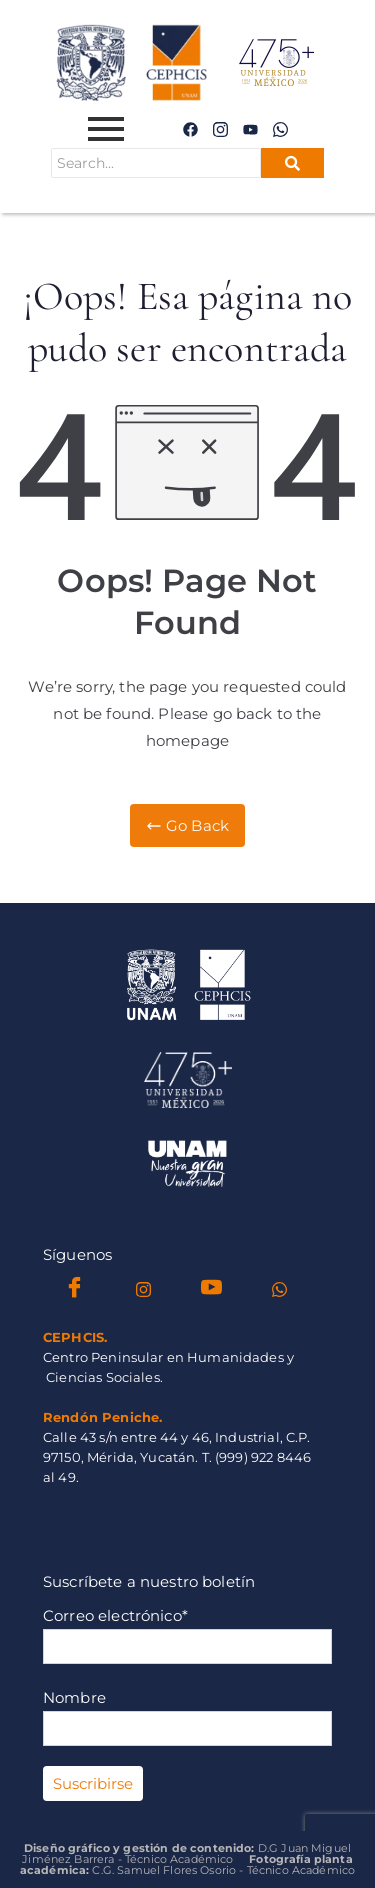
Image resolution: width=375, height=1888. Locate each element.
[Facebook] (190, 129)
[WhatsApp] (281, 129)
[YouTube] (211, 1289)
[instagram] (221, 129)
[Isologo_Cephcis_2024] (188, 985)
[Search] (156, 163)
